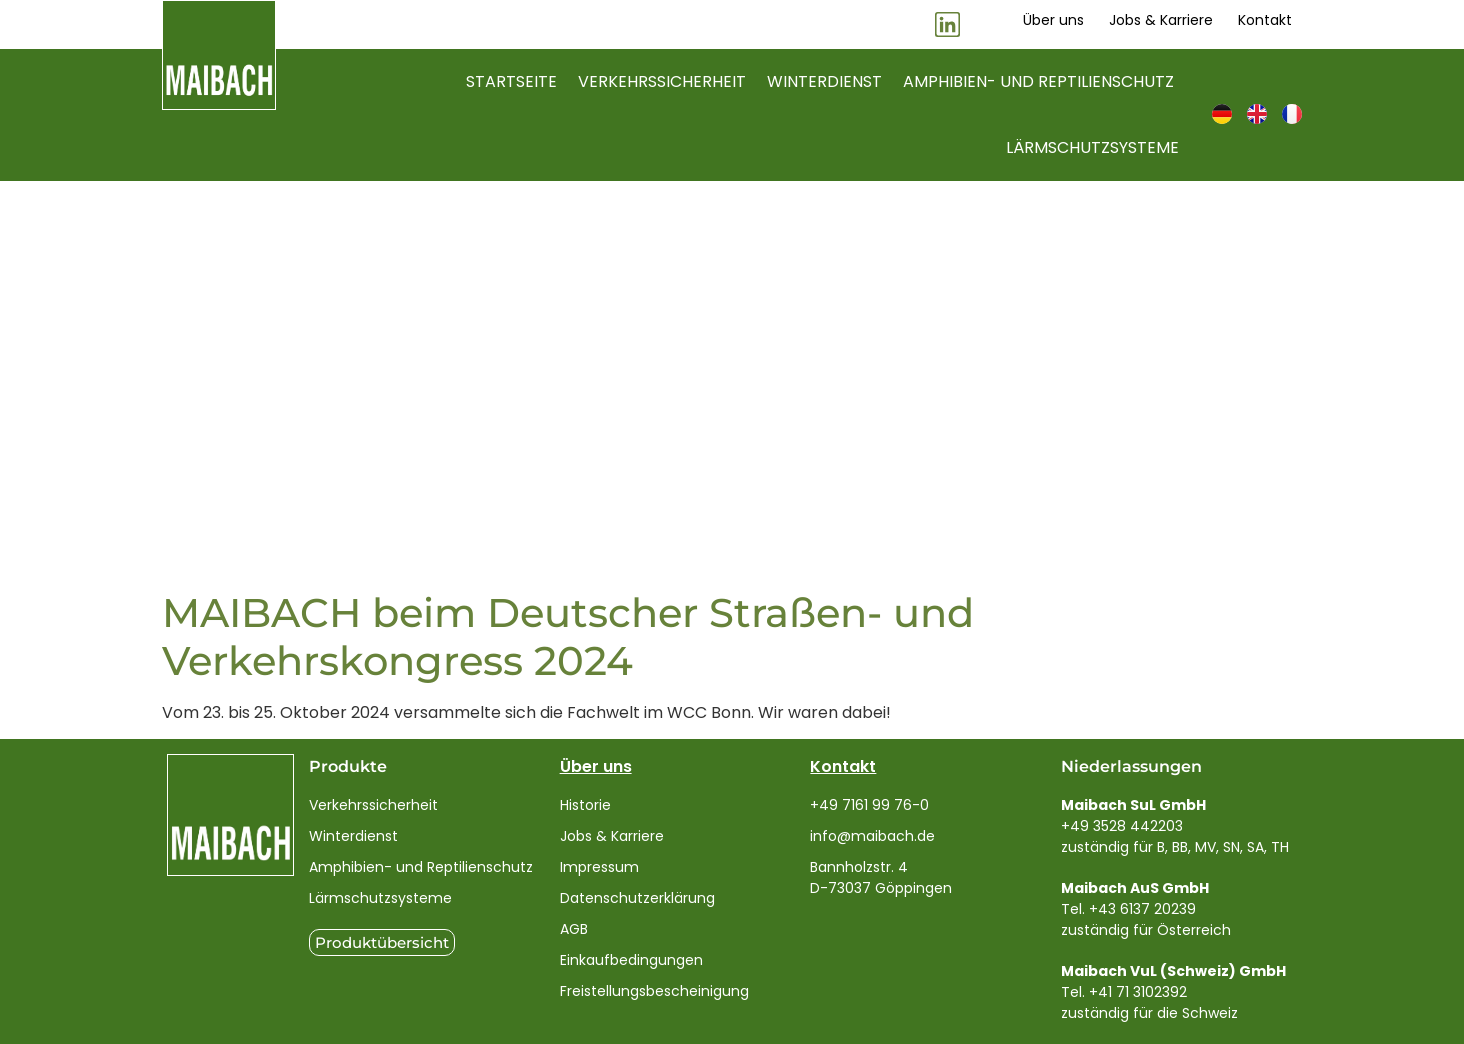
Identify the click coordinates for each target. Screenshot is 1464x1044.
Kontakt (843, 766)
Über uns (596, 766)
